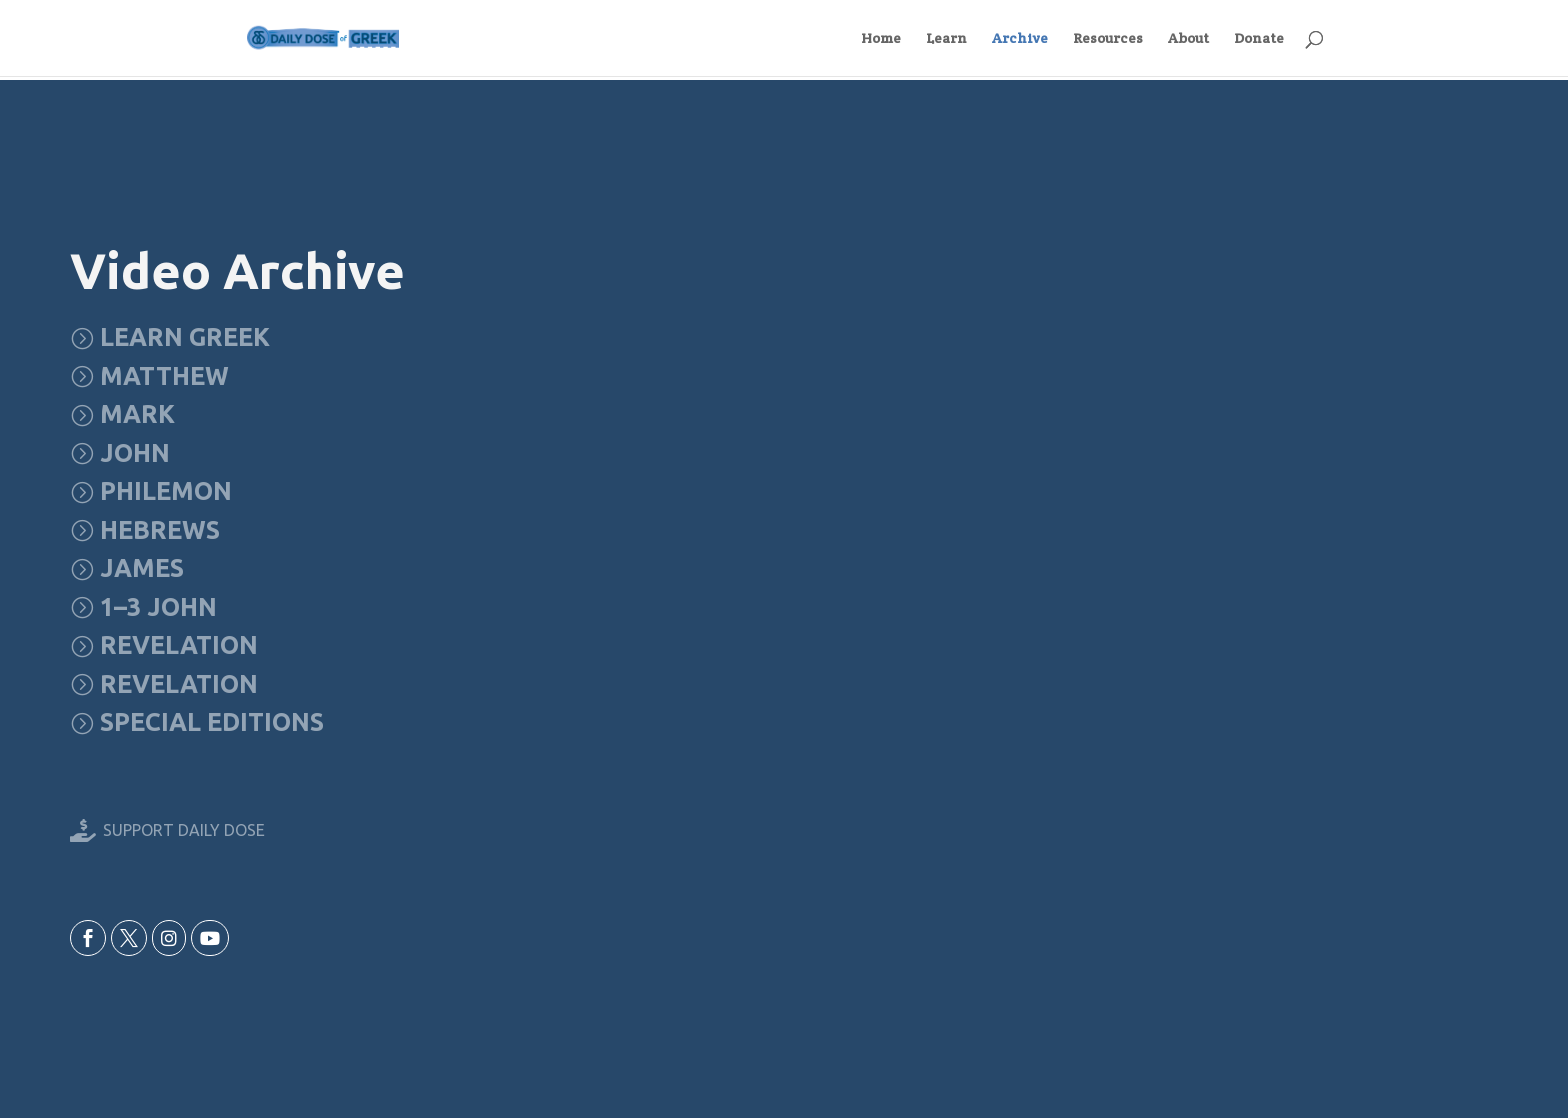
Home (881, 39)
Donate (1259, 39)
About (1188, 39)
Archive (1020, 39)
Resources (1108, 39)
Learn (946, 39)
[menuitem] (170, 337)
